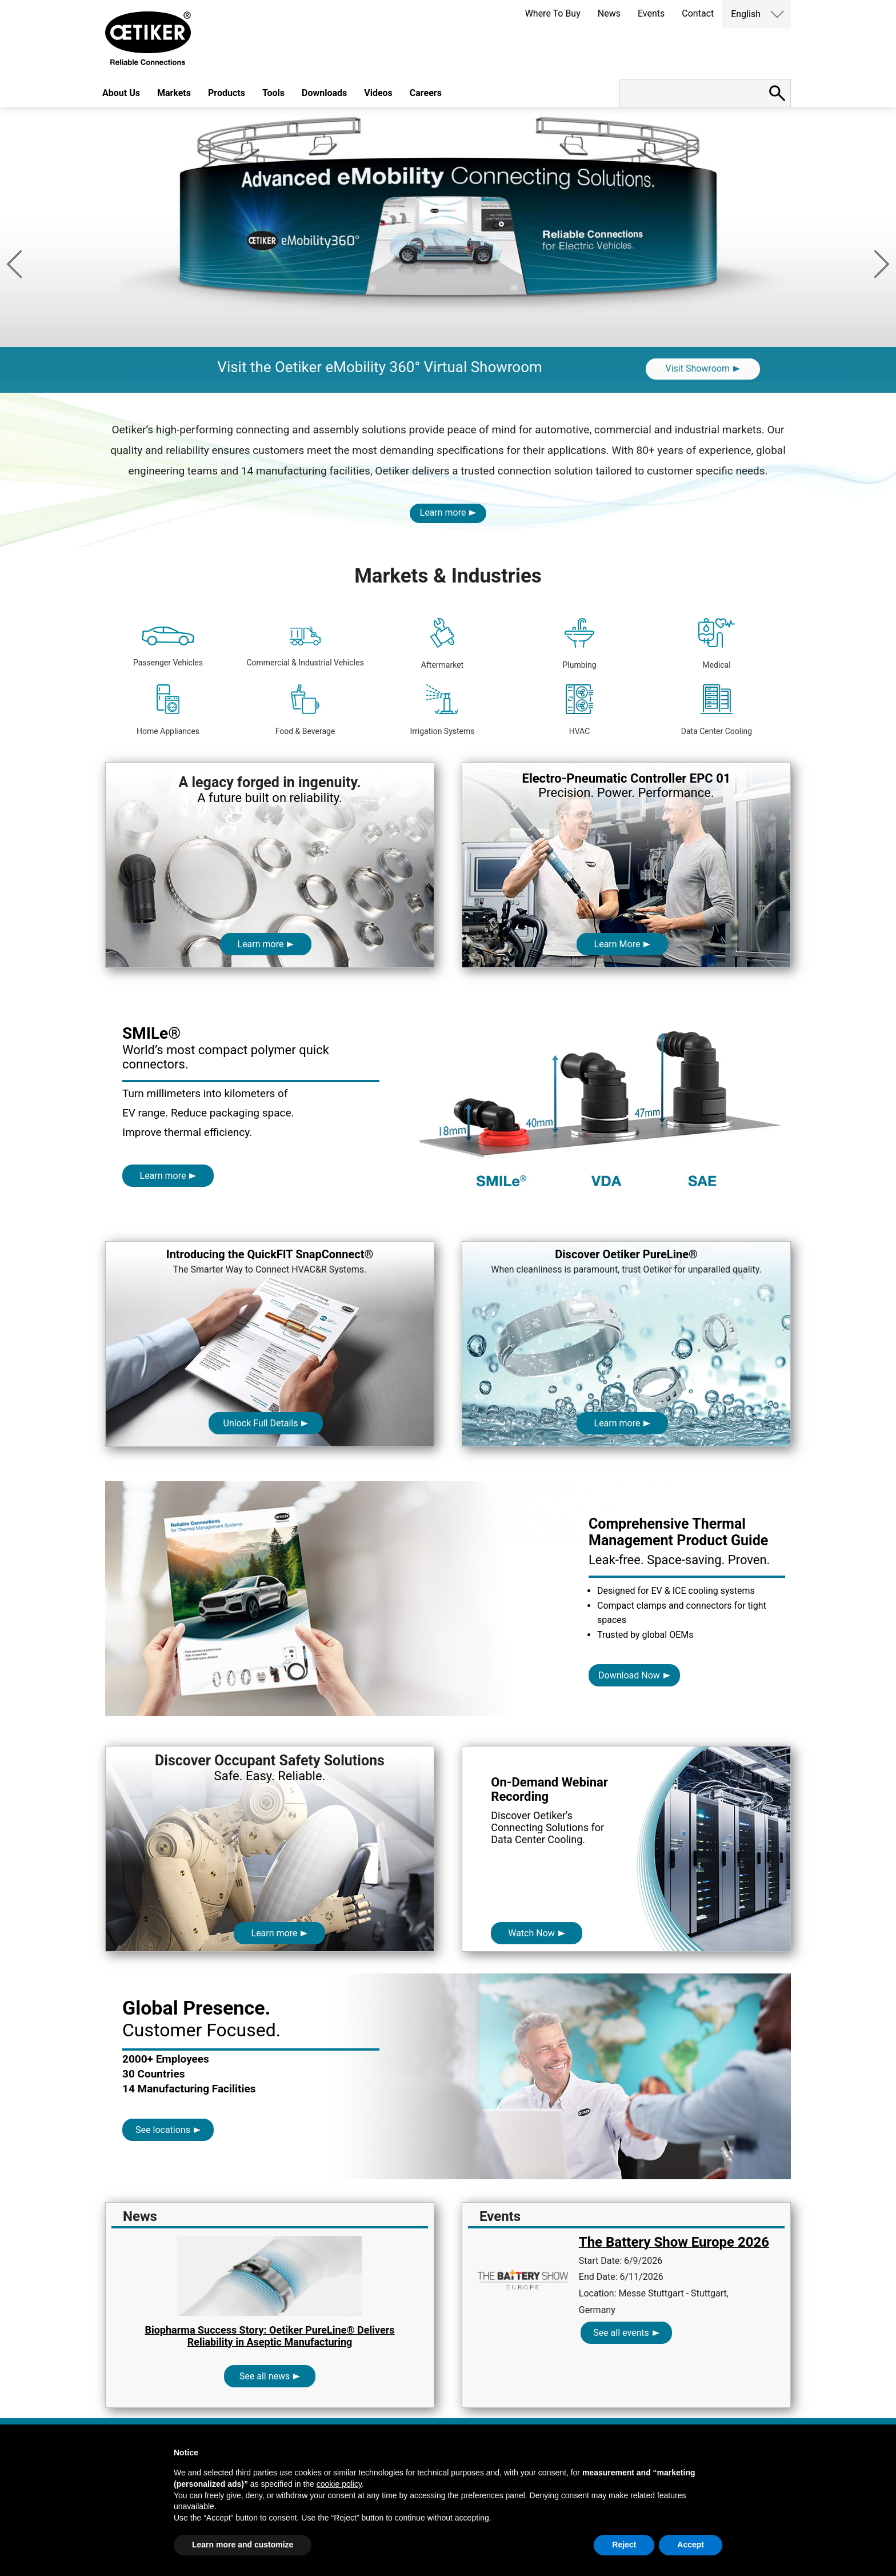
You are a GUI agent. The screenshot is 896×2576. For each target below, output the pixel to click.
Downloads (324, 92)
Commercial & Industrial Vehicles (304, 647)
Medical (716, 643)
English (746, 14)
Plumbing (579, 643)
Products (226, 92)
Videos (378, 92)
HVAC (580, 710)
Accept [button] (690, 2544)
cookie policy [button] (339, 2484)
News (609, 13)
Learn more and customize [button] (242, 2544)
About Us (121, 92)
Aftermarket (442, 643)
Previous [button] (14, 264)
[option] (448, 250)
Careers (426, 92)
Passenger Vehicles (168, 647)
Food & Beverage (305, 710)
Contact (698, 13)
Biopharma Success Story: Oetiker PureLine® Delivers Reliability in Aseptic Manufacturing (269, 2336)
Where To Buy (553, 13)
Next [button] (881, 264)
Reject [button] (624, 2544)
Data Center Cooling (716, 710)
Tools (273, 92)
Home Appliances (168, 710)
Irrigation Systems (442, 710)
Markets (174, 92)
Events (651, 13)
